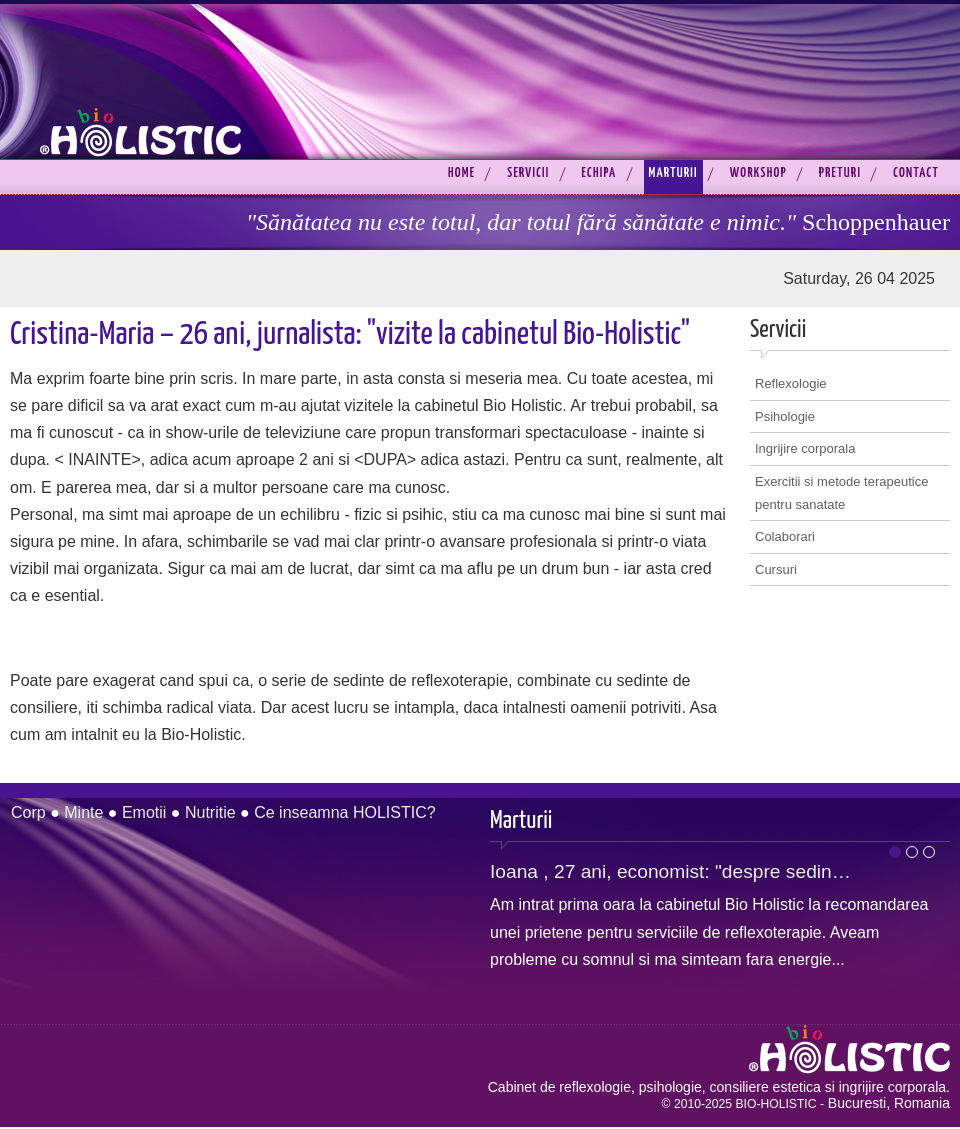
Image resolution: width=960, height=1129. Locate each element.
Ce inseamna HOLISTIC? (344, 812)
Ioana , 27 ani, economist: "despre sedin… (670, 871)
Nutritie (210, 812)
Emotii (144, 812)
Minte (83, 812)
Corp (28, 812)
